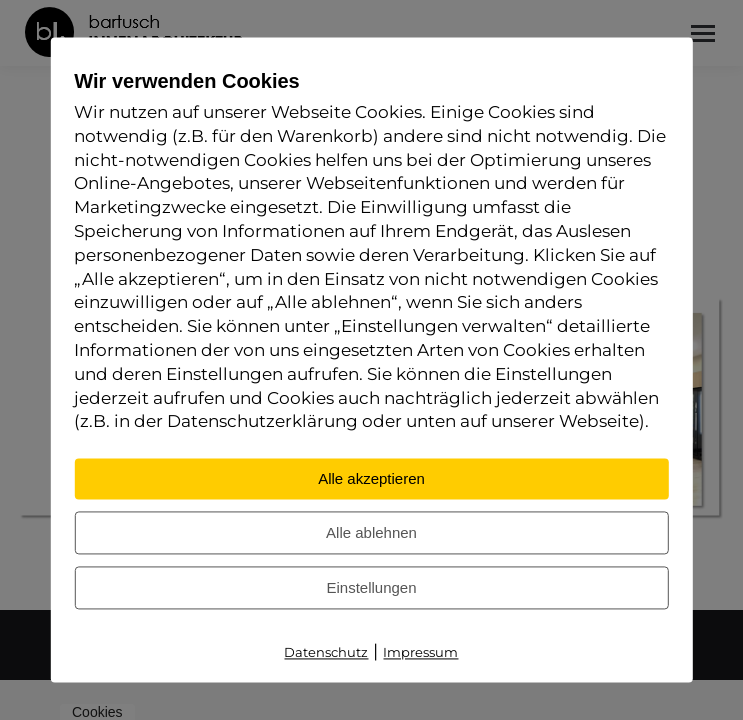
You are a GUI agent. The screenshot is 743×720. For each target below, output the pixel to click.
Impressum (420, 653)
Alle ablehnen (371, 533)
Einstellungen (371, 588)
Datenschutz (326, 653)
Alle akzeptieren (371, 479)
